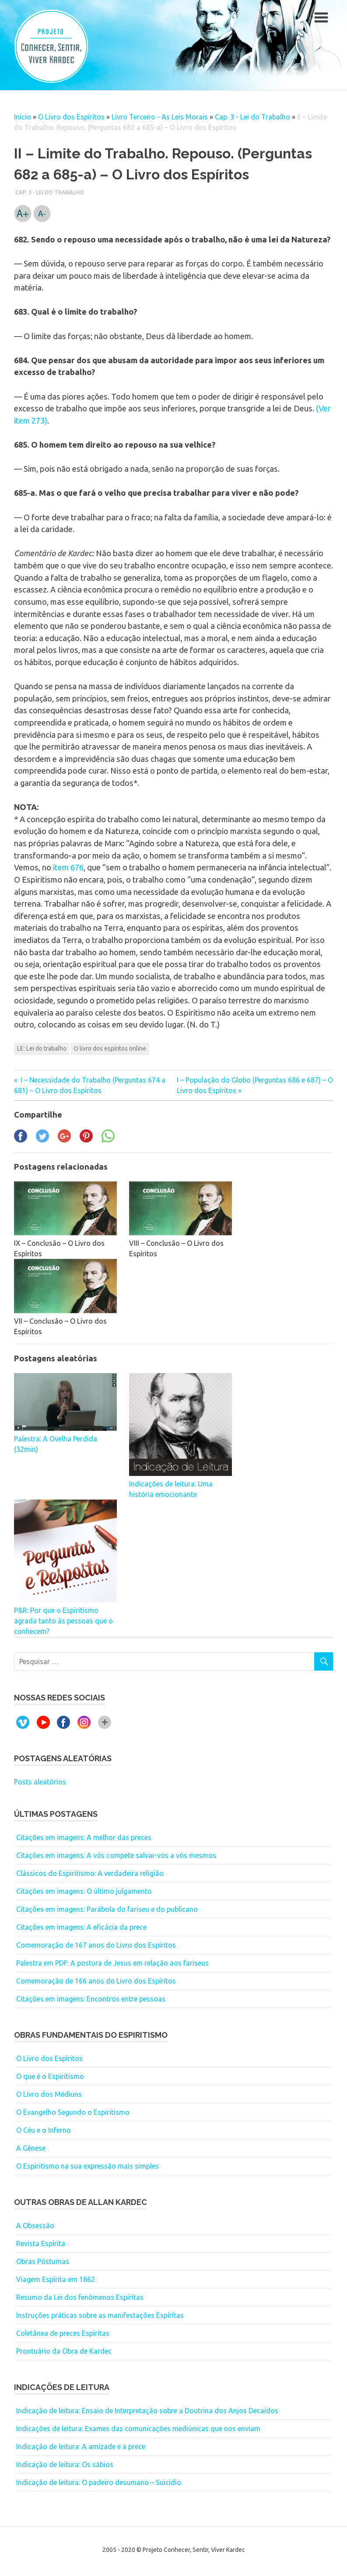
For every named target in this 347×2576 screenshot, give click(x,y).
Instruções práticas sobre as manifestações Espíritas (100, 2315)
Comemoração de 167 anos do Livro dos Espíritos (96, 1945)
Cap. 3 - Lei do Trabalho (252, 117)
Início (22, 117)
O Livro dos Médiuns (49, 2094)
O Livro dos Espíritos (71, 117)
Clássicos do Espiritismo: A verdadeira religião (90, 1873)
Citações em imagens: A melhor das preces (83, 1837)
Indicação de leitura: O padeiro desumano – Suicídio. (99, 2482)
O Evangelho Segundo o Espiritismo (73, 2112)
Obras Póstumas (42, 2261)
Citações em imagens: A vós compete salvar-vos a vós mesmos (116, 1855)
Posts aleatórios (40, 1782)
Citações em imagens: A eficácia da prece (81, 1927)
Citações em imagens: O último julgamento (84, 1891)
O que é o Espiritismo (50, 2076)
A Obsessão (35, 2225)
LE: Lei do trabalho (42, 1048)
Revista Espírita (40, 2243)
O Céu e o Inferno (43, 2130)
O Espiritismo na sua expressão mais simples (87, 2166)
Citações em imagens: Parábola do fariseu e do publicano (107, 1909)
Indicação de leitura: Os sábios (64, 2464)
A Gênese (31, 2148)
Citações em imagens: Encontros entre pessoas (90, 1999)
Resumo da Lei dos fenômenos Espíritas (80, 2297)
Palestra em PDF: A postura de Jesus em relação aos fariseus (112, 1963)
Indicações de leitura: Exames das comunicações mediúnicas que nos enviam (138, 2428)
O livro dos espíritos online (110, 1048)
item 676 (68, 867)
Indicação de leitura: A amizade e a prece (80, 2446)
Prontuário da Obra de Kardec (64, 2351)
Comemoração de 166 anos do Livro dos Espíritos (96, 1981)
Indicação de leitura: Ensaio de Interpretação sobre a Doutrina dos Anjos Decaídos (147, 2411)
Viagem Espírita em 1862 (55, 2279)
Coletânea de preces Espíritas (62, 2333)
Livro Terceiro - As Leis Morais (160, 117)
